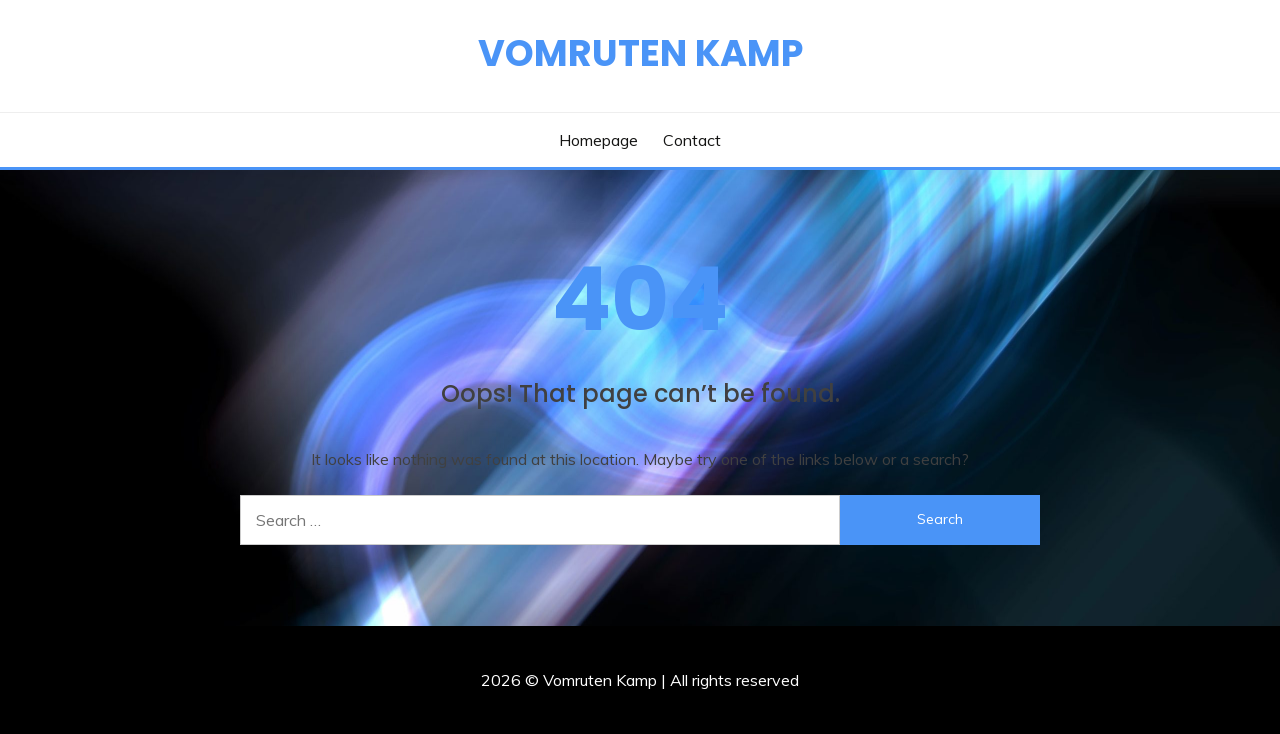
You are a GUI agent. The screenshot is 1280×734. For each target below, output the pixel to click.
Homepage (598, 140)
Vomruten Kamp (640, 53)
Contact (692, 140)
